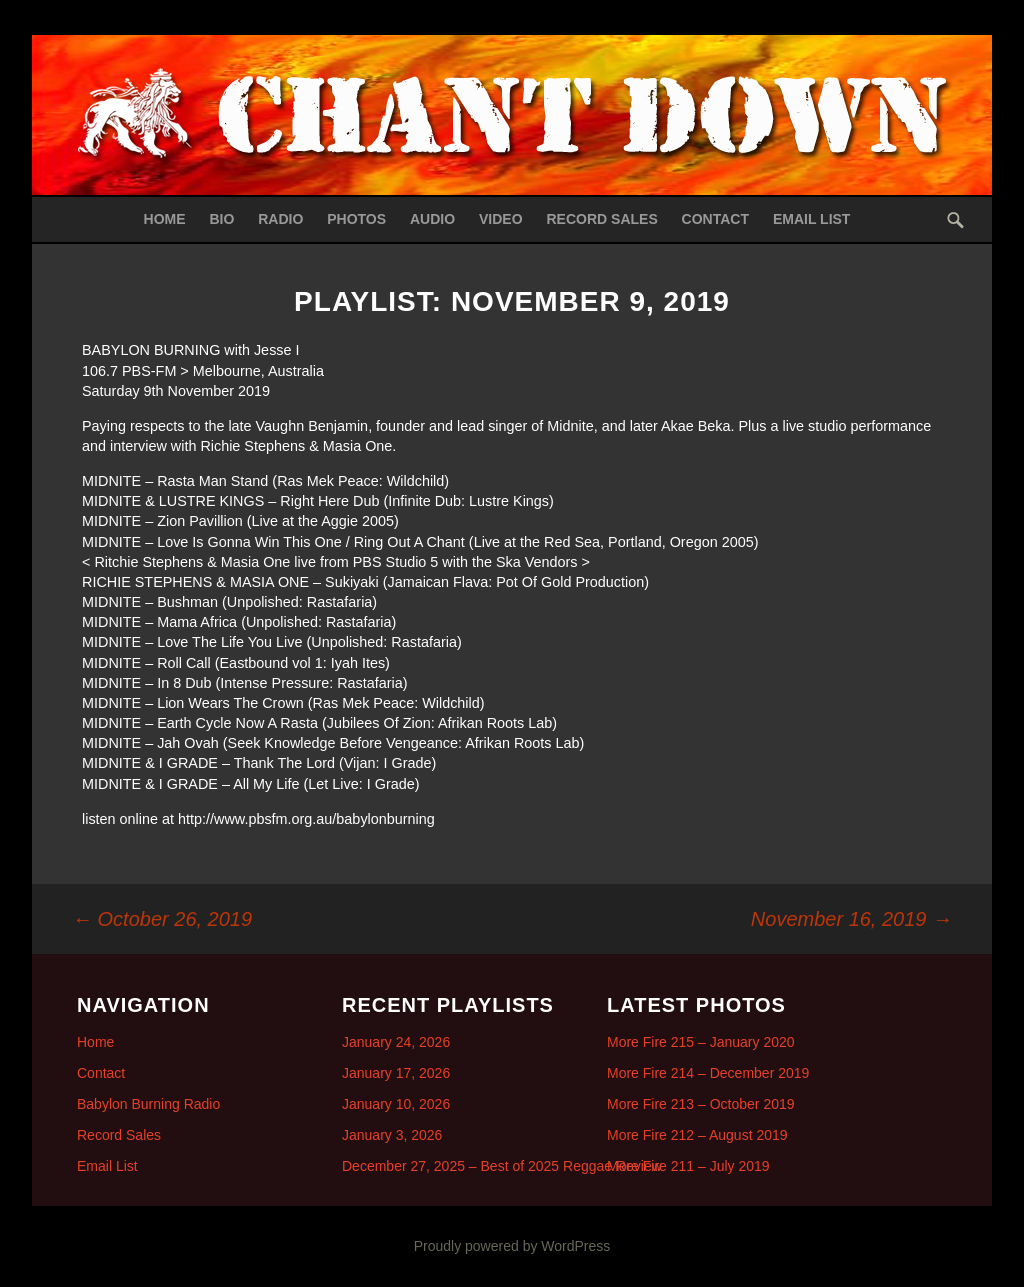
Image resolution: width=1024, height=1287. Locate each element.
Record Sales (601, 219)
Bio (221, 219)
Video (501, 219)
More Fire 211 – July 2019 (688, 1166)
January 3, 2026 (392, 1135)
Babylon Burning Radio (148, 1104)
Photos (356, 219)
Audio (432, 219)
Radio (280, 219)
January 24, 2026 (396, 1042)
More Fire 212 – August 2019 (697, 1135)
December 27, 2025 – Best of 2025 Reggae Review (502, 1166)
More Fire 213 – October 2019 (701, 1104)
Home (165, 219)
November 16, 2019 (851, 919)
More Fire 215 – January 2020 (701, 1042)
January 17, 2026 (396, 1073)
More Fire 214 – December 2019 (708, 1073)
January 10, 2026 (396, 1104)
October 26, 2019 (162, 919)
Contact (715, 219)
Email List (812, 219)
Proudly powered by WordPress (512, 1246)
